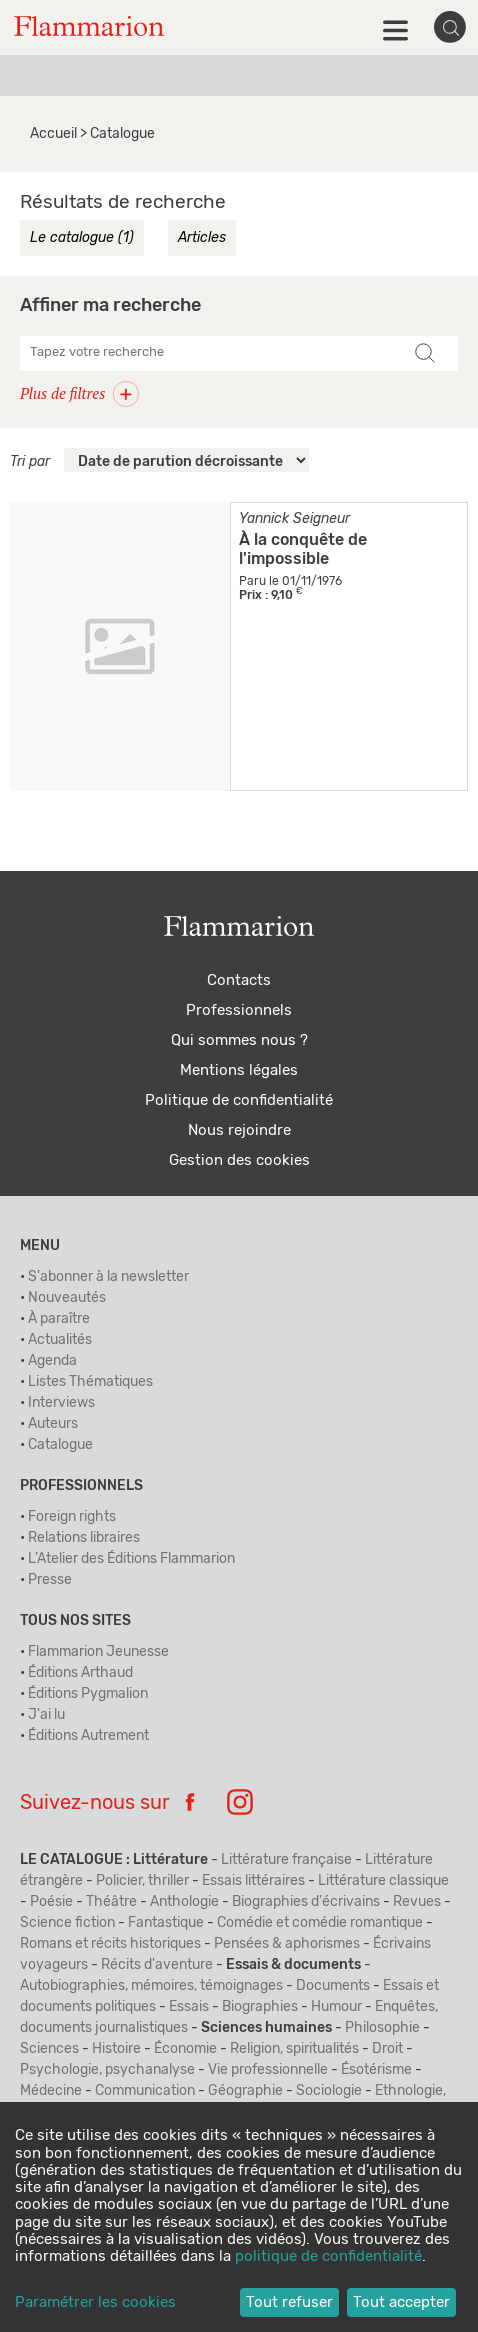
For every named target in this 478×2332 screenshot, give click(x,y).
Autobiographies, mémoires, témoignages (151, 1986)
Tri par (30, 462)
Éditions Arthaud (80, 1673)
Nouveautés (67, 1298)
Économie (185, 2049)
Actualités (60, 1340)
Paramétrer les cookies (95, 2302)
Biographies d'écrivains (306, 1902)
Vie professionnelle (268, 2070)
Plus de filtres (79, 393)
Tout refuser (289, 2302)
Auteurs (53, 1424)
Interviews (61, 1403)
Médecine (51, 2091)
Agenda (52, 1361)
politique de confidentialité (328, 2256)
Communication (145, 2091)
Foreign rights (72, 1517)
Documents (333, 1986)
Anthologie (184, 1902)
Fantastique (166, 1923)
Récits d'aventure (157, 1965)
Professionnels (239, 1010)
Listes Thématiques (90, 1382)
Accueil (53, 134)
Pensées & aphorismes (287, 1944)
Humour (336, 2007)
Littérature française (286, 1860)
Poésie (51, 1902)
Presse (50, 1580)
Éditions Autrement (88, 1736)
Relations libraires (84, 1538)
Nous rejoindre (239, 1130)
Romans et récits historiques (110, 1944)
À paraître (59, 1319)
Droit (387, 2049)
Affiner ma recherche (110, 306)
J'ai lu (46, 1715)
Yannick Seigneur (294, 519)
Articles (202, 238)
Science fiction (67, 1923)
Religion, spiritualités (294, 2049)
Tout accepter (401, 2302)
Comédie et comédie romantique (320, 1923)
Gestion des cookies (239, 1160)
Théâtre (111, 1902)
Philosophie (382, 2028)
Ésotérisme (376, 2070)
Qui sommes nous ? (239, 1040)
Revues (417, 1902)
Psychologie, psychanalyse (107, 2070)
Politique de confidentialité (239, 1100)
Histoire (116, 2049)
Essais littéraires (253, 1881)
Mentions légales (239, 1070)
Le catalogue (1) (82, 238)
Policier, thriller (142, 1881)
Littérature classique (383, 1881)
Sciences (49, 2049)
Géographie (245, 2091)
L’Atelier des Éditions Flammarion (131, 1559)
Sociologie (329, 2091)
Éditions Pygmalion (88, 1694)
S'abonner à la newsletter (108, 1277)
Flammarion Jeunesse (98, 1652)
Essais (189, 2007)
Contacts (239, 980)
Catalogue (60, 1445)
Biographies (260, 2007)
